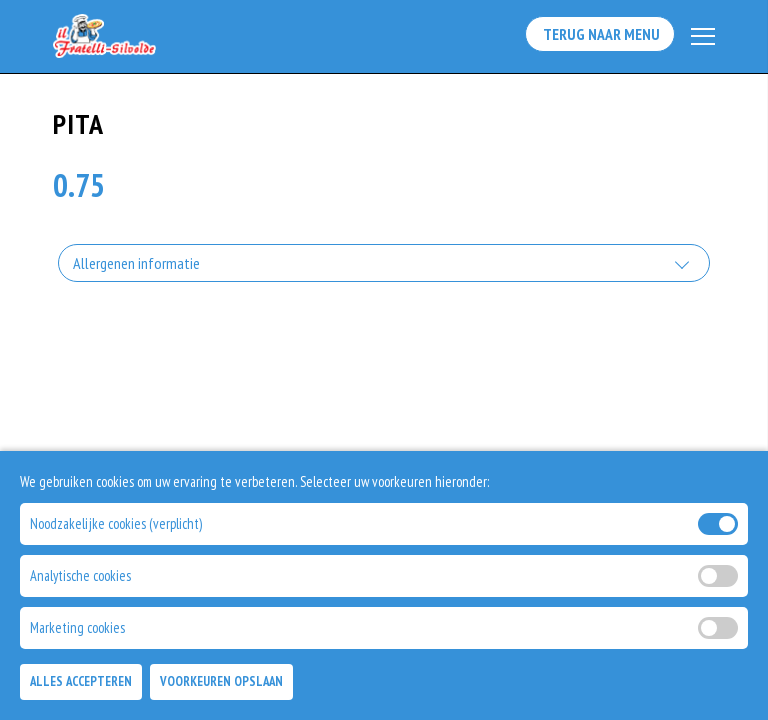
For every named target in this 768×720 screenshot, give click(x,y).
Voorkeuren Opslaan (221, 681)
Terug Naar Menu (599, 36)
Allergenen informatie (136, 265)
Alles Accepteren (81, 681)
